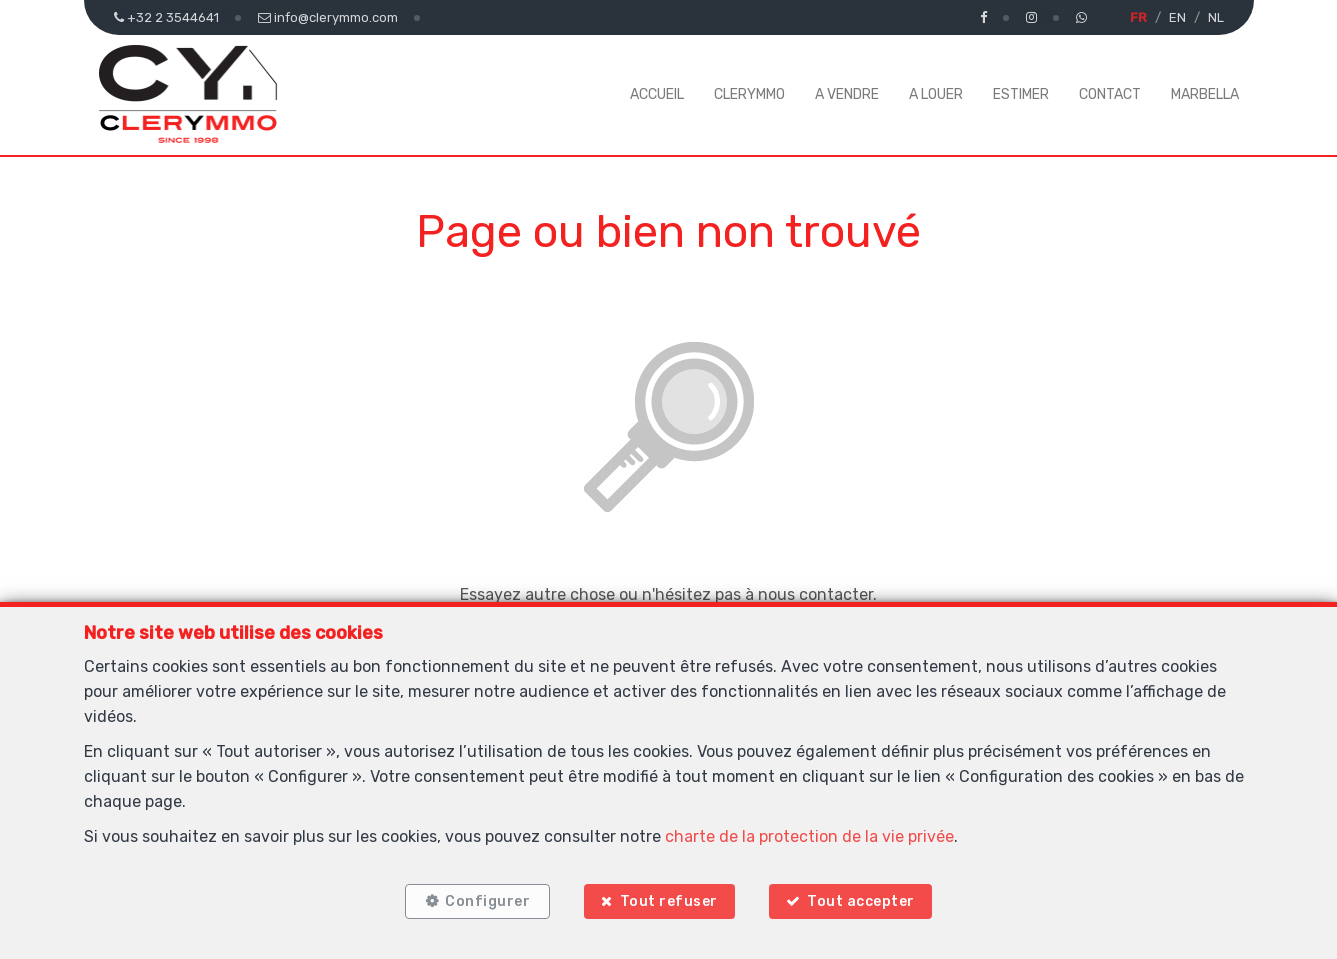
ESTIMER (1021, 94)
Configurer (487, 901)
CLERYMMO (749, 94)
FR (1138, 17)
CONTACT (1110, 94)
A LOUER (936, 94)
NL (1216, 17)
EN (1177, 17)
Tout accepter (861, 901)
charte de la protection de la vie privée (809, 836)
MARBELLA (1205, 94)
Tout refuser (669, 901)
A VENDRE (847, 94)
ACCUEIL (657, 94)
